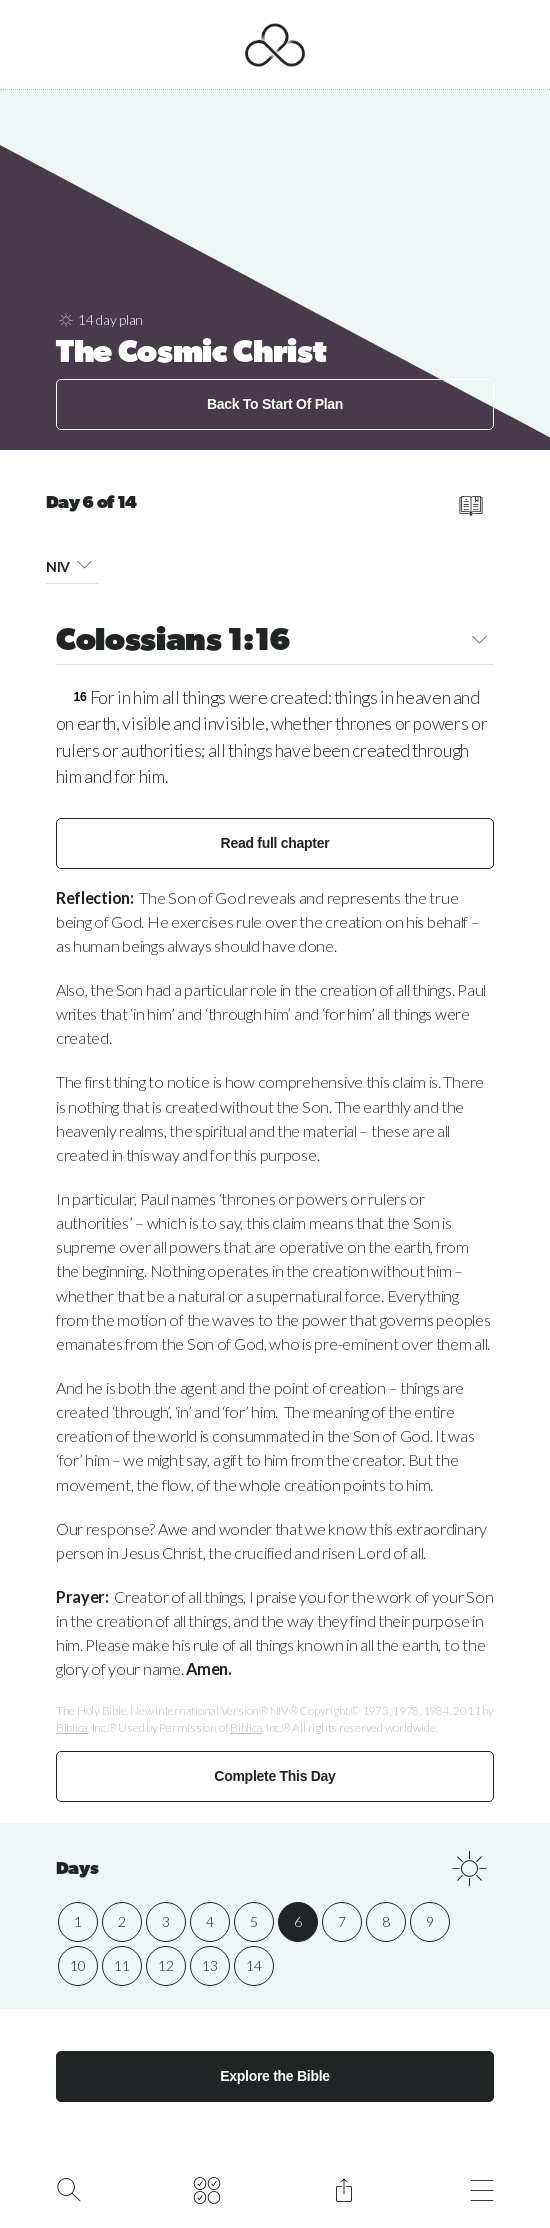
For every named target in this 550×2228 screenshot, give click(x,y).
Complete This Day (274, 1776)
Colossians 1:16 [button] (275, 642)
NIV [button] (73, 564)
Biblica (72, 1727)
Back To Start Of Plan (275, 404)
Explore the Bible (275, 2076)
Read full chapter (275, 843)
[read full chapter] (470, 506)
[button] (84, 563)
